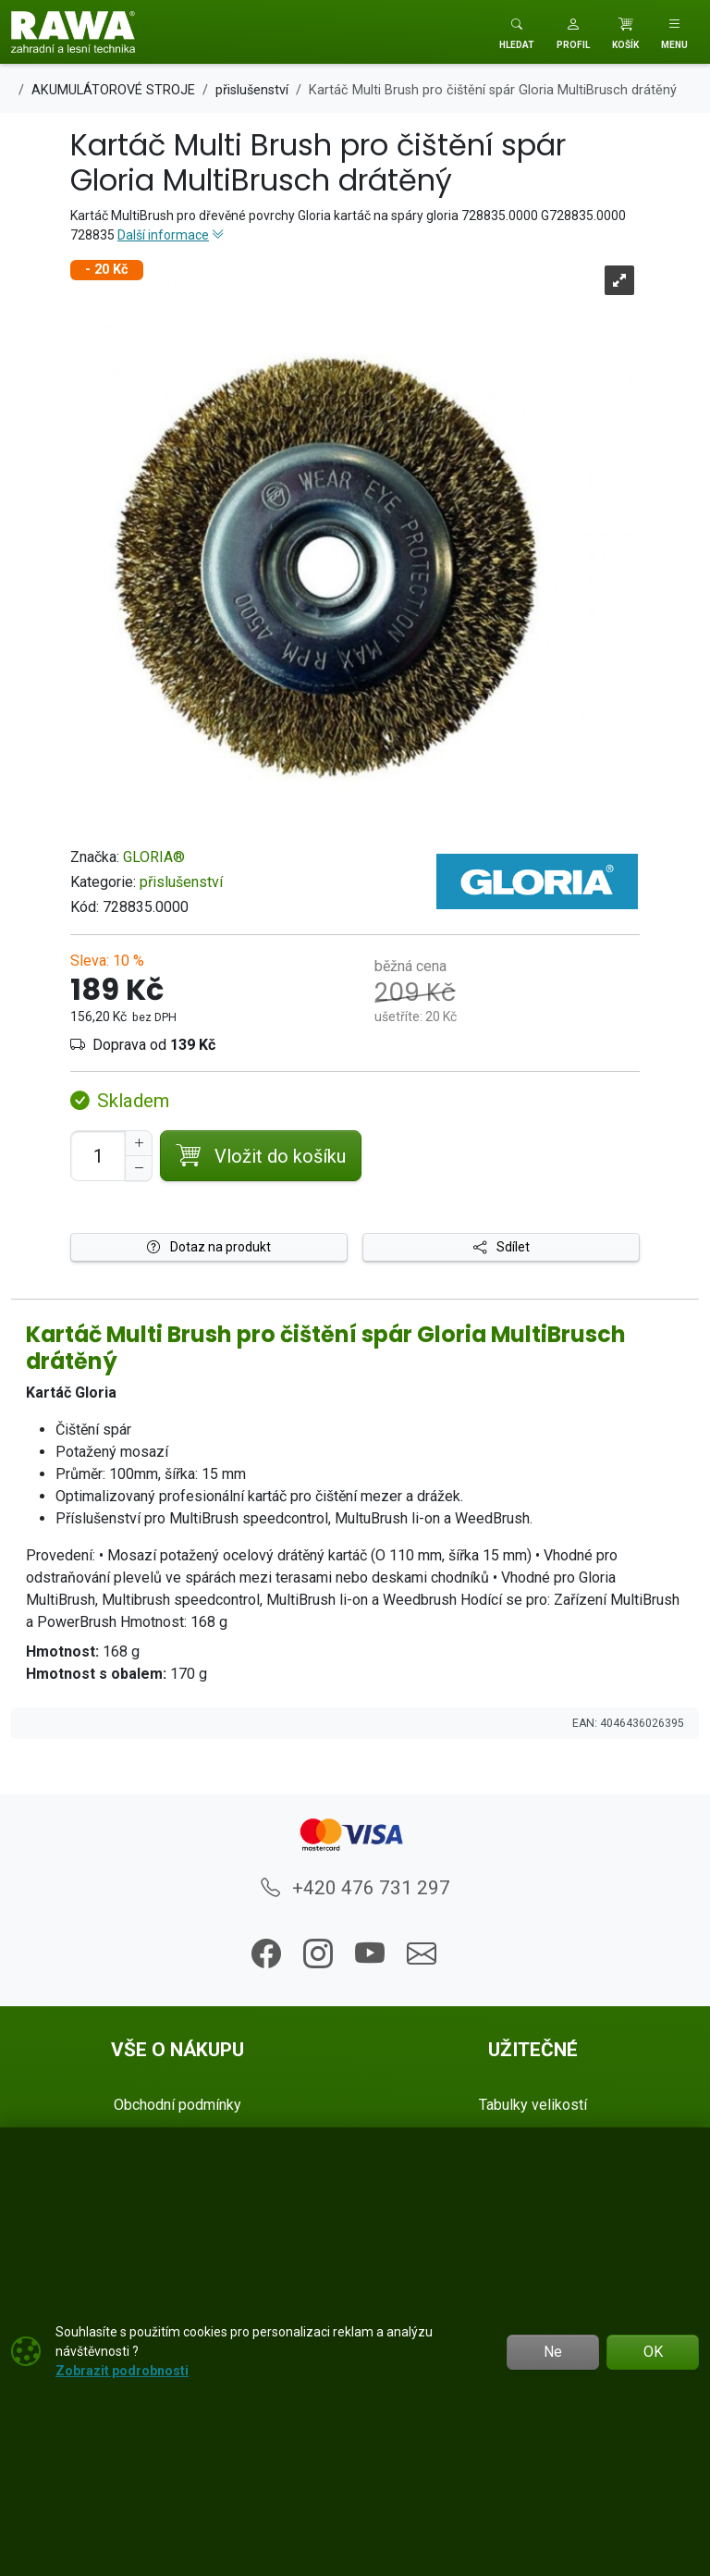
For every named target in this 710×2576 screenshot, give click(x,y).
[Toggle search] (516, 31)
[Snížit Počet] (139, 1168)
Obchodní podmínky (177, 2105)
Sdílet (501, 1246)
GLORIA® (154, 857)
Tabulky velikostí (533, 2105)
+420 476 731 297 (355, 1888)
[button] (573, 31)
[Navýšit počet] (139, 1143)
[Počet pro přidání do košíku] (98, 1155)
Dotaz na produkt (209, 1246)
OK (653, 2351)
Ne (553, 2351)
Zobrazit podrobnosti (122, 2370)
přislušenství (181, 882)
